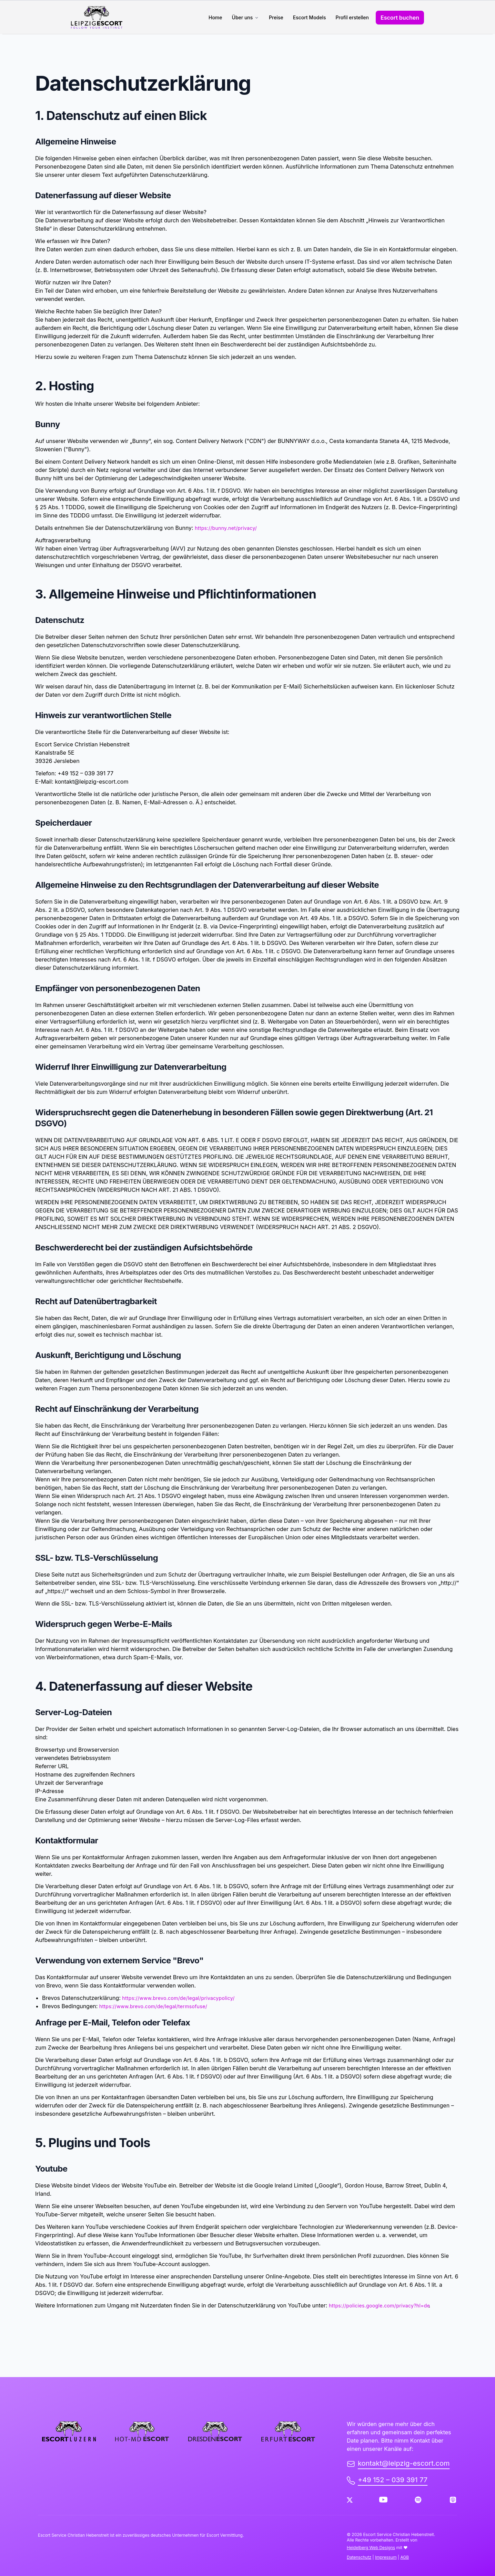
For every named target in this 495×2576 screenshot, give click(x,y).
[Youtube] (383, 2500)
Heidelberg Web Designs (371, 2547)
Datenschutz (359, 2557)
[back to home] (103, 17)
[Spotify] (418, 2500)
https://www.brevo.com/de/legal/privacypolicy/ (178, 1998)
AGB (404, 2557)
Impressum (386, 2557)
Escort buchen (400, 17)
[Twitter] (350, 2500)
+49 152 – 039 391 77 (387, 2480)
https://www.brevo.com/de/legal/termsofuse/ (153, 2006)
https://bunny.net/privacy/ (226, 528)
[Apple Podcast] (453, 2500)
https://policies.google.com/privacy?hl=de (380, 2305)
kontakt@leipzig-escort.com (398, 2463)
